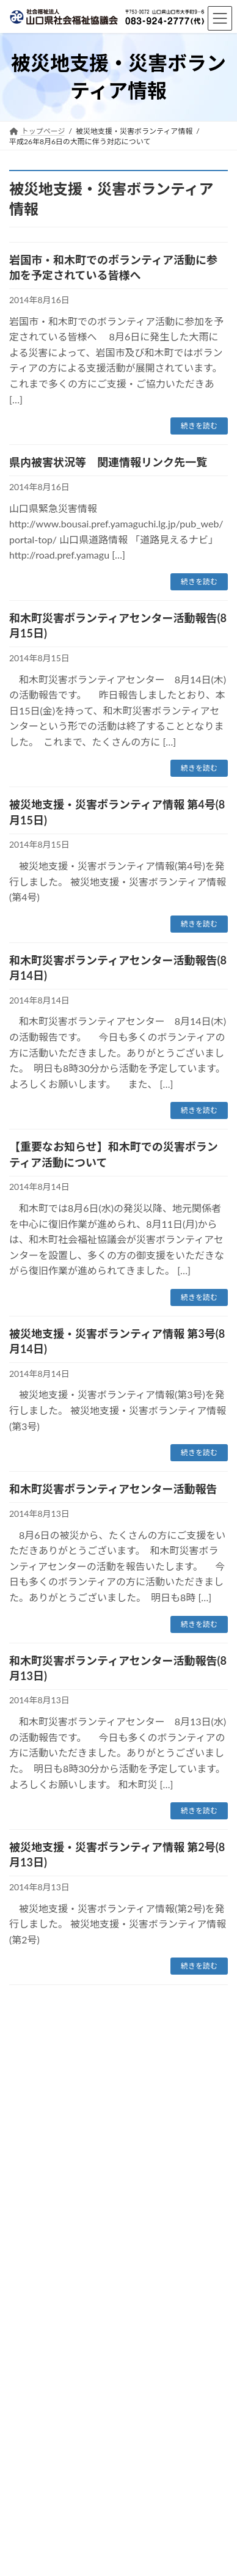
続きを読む (199, 425)
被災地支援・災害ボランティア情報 (134, 2075)
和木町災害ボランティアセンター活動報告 (113, 1488)
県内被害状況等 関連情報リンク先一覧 (108, 462)
